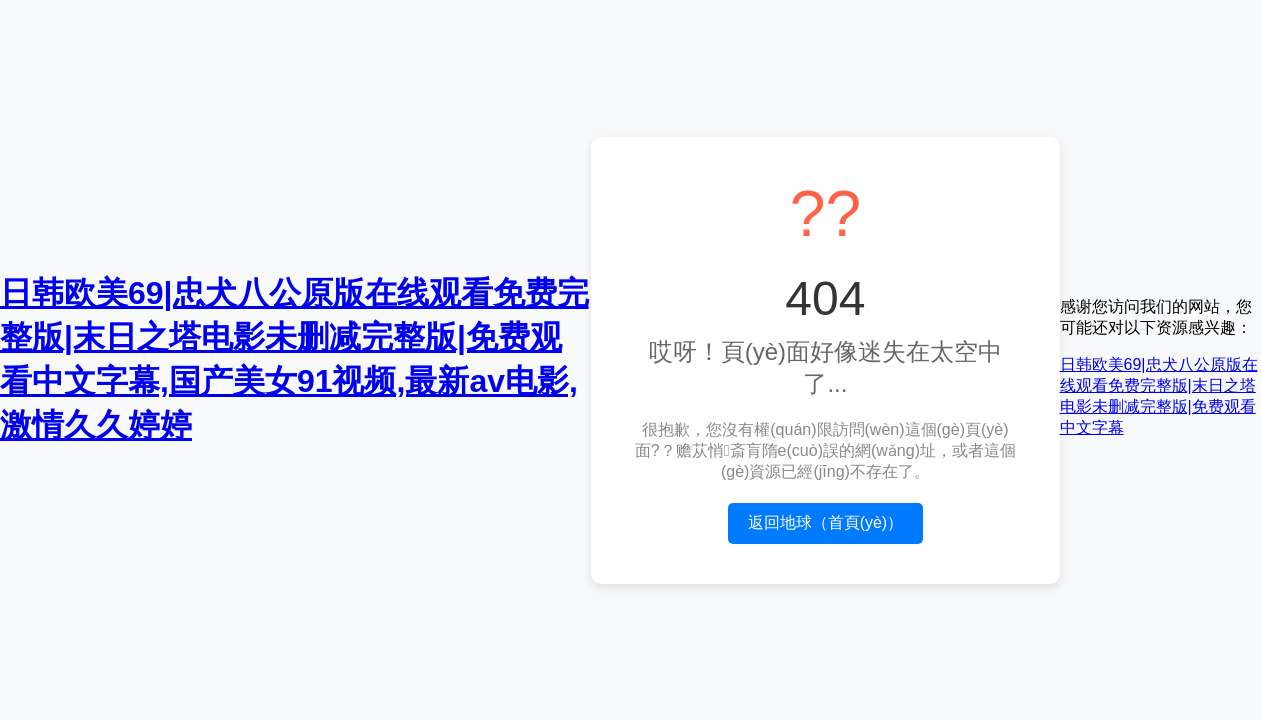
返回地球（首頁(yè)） (826, 522)
